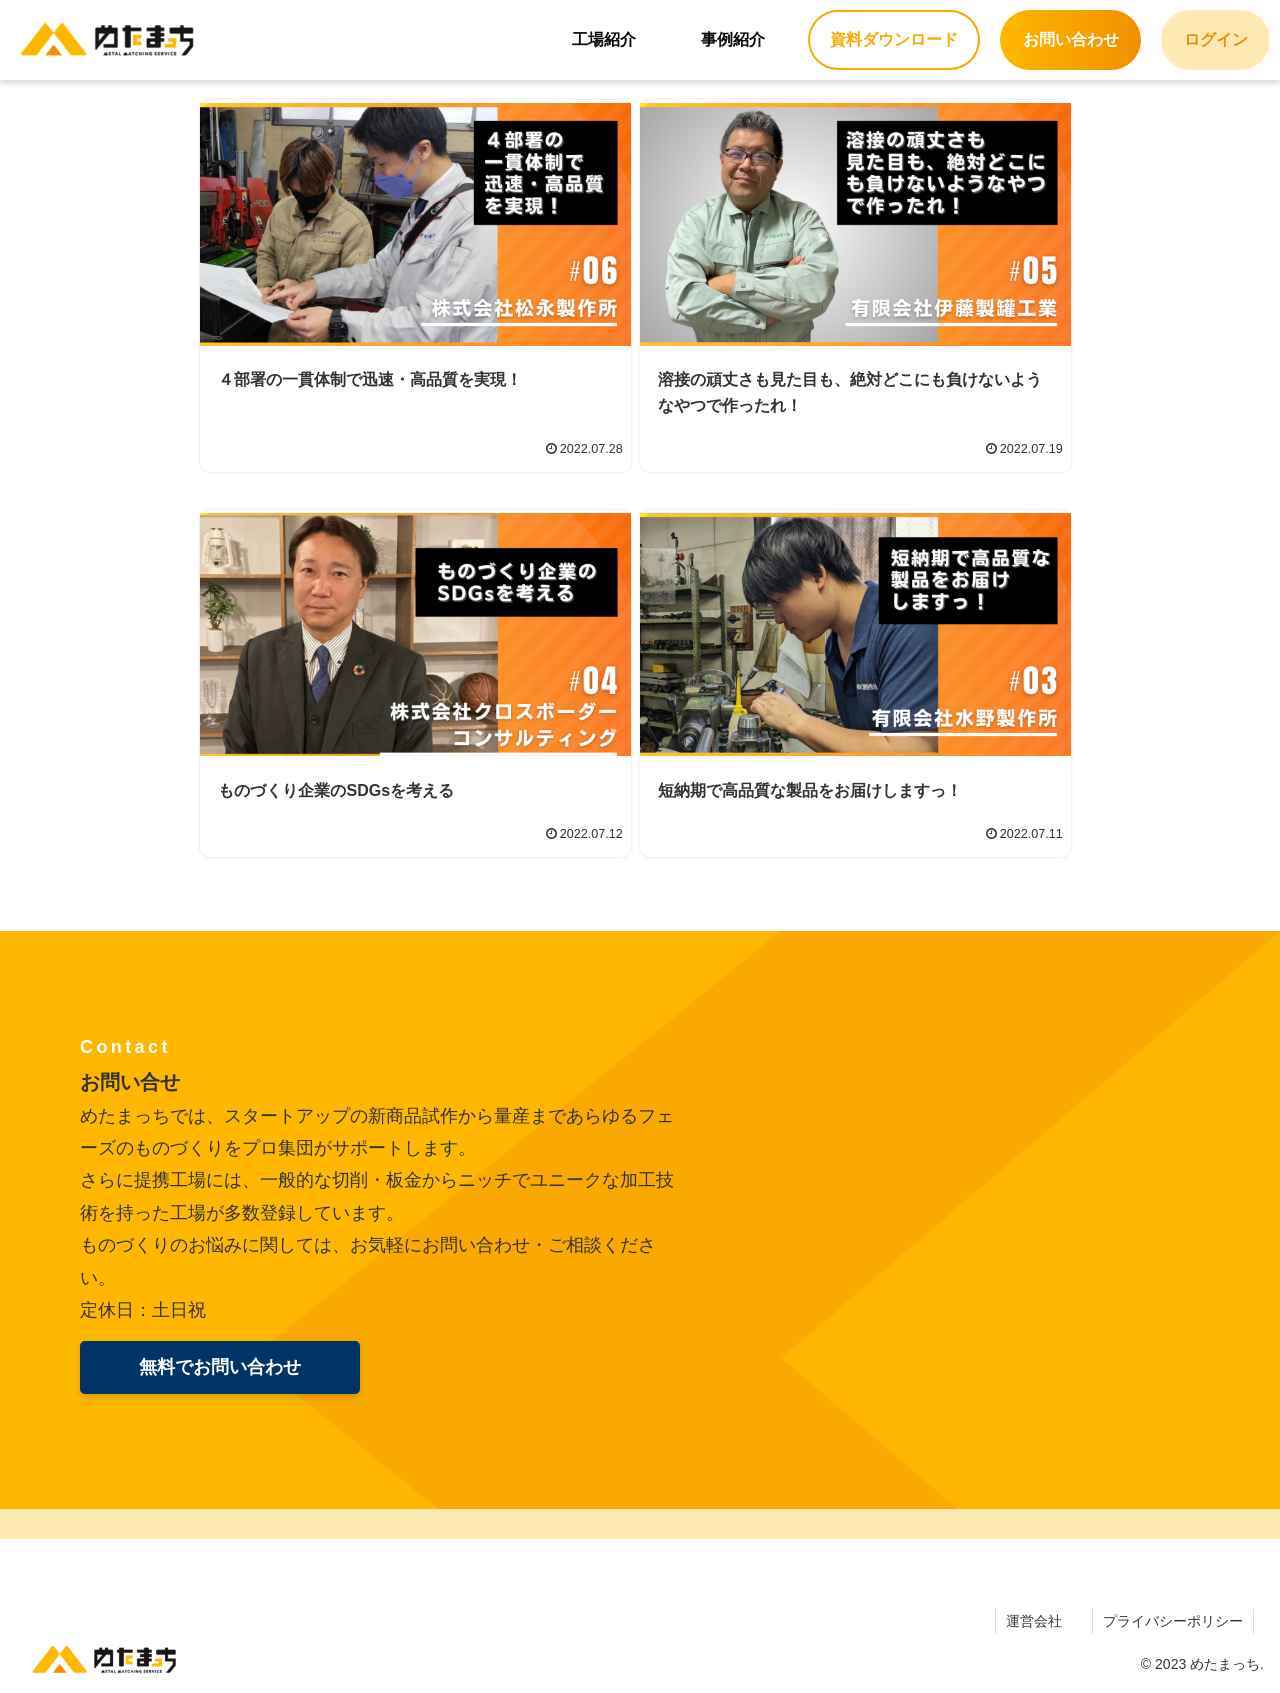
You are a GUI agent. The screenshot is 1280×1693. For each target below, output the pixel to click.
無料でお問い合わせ (220, 1367)
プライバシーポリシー (1173, 1621)
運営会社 (1034, 1621)
